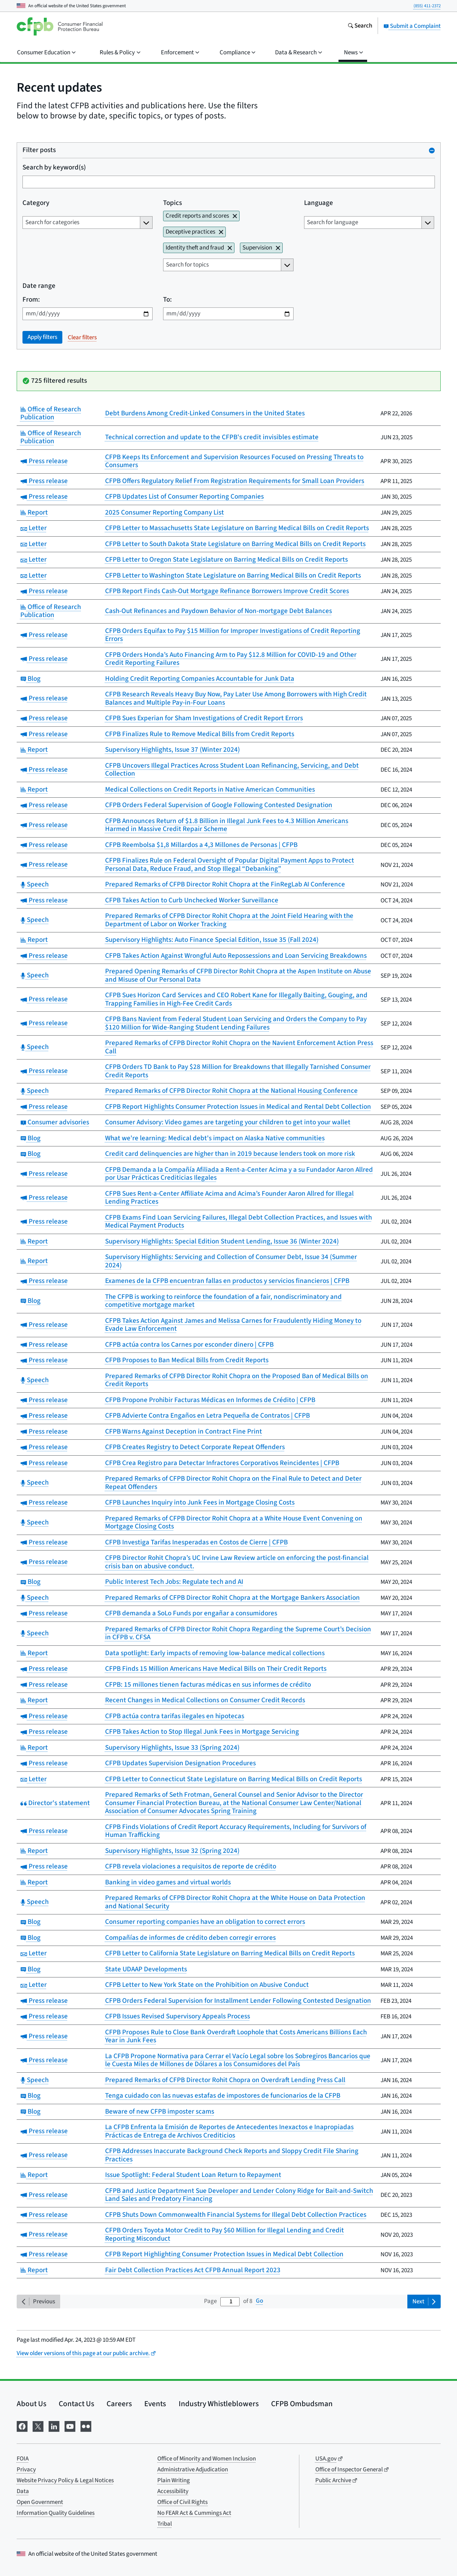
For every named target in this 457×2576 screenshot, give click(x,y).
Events (155, 2403)
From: (31, 300)
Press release (44, 461)
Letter (33, 528)
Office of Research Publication (50, 413)
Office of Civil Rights (182, 2502)
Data (23, 2491)
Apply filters (42, 337)
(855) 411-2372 (427, 6)
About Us (31, 2403)
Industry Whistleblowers (219, 2403)
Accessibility (172, 2491)
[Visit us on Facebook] (22, 2425)
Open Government (40, 2502)
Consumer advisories (55, 1122)
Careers (119, 2403)
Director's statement (55, 1803)
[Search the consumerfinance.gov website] (360, 26)
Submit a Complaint (412, 26)
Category (35, 203)
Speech (34, 884)
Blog (30, 679)
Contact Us (76, 2403)
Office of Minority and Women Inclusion (206, 2458)
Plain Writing (173, 2480)
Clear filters (82, 337)
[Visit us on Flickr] (85, 2425)
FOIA (23, 2458)
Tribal (164, 2524)
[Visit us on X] (38, 2425)
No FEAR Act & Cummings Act (194, 2513)
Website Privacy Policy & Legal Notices (65, 2480)
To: (167, 300)
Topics (172, 203)
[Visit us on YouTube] (70, 2425)
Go (259, 2301)
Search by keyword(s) (54, 168)
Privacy (26, 2469)
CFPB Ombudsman (302, 2403)
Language (318, 203)
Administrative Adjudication (192, 2469)
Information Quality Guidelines (56, 2513)
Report (34, 512)
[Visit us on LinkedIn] (54, 2425)
